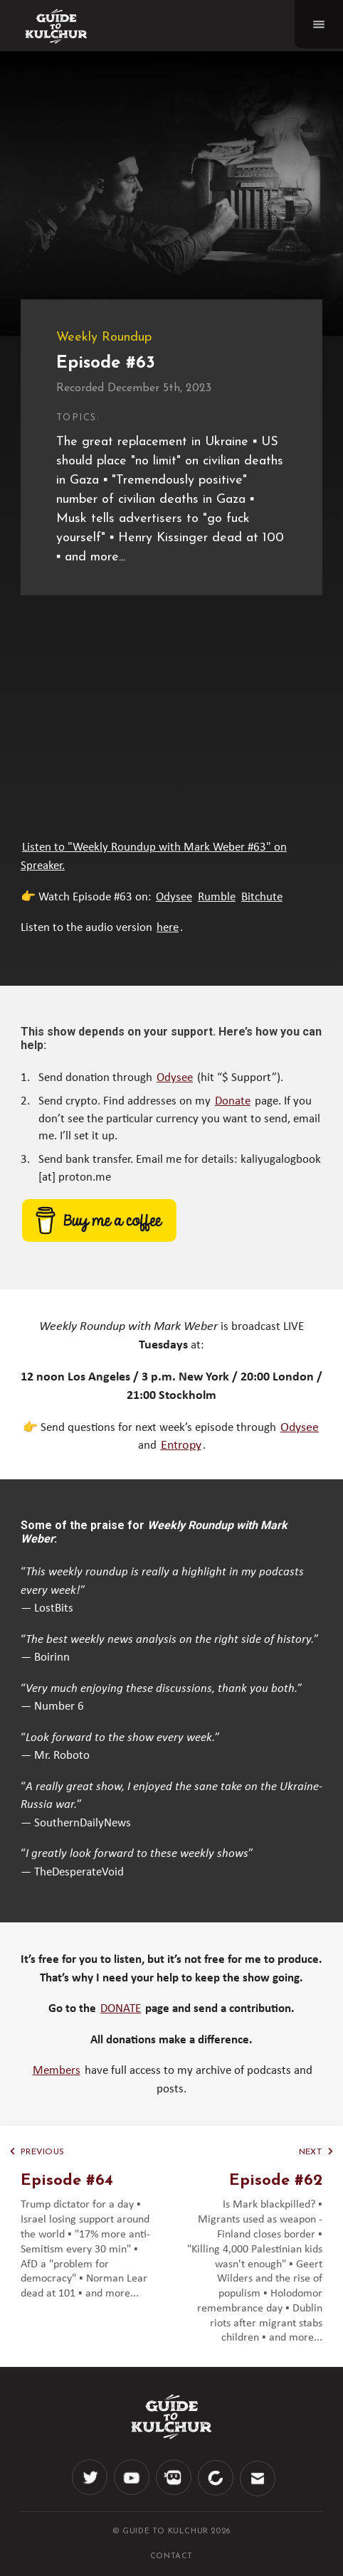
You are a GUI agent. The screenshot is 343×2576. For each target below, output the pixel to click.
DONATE (120, 2009)
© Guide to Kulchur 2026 (171, 2531)
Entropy (181, 1445)
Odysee (174, 897)
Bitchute (262, 897)
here (168, 928)
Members (56, 2071)
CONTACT (171, 2556)
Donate (232, 1101)
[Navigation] (319, 24)
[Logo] (56, 26)
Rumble (217, 897)
